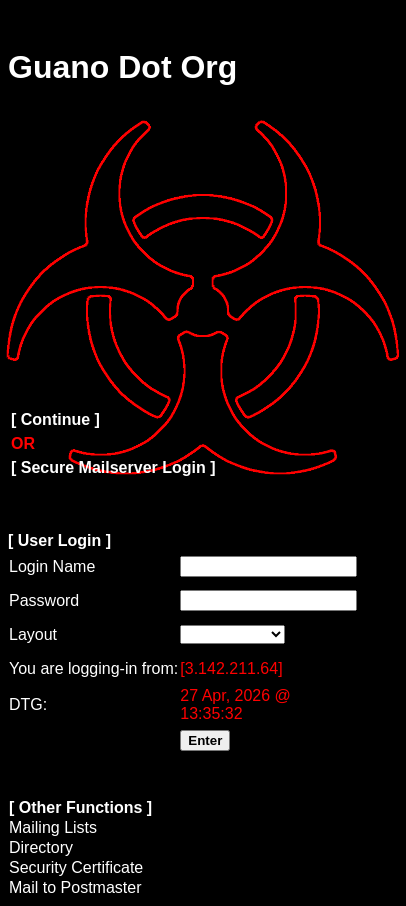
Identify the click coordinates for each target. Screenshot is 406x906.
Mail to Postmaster (75, 887)
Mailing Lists (53, 827)
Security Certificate (76, 867)
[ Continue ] (55, 419)
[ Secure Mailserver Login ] (113, 467)
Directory (41, 847)
